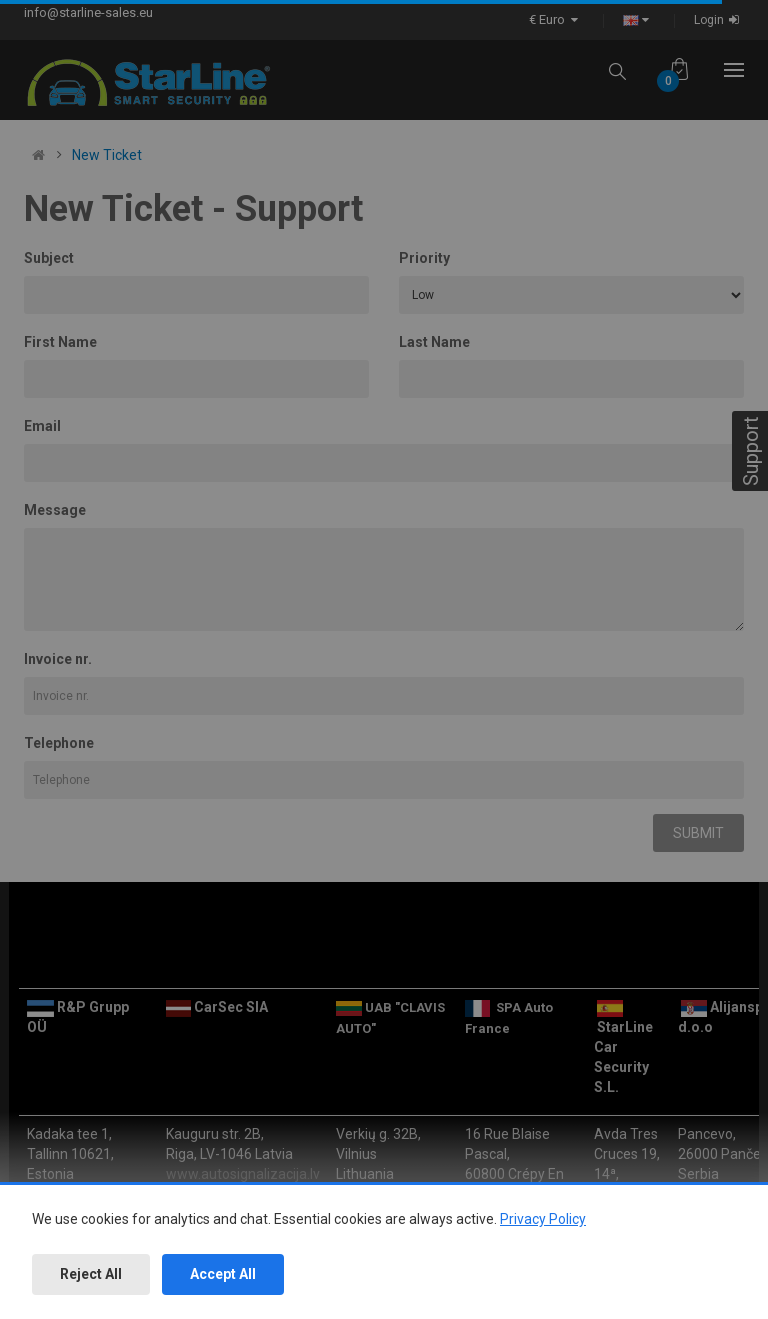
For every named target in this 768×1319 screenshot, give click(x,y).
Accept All (223, 1274)
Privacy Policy (543, 1219)
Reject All (91, 1274)
